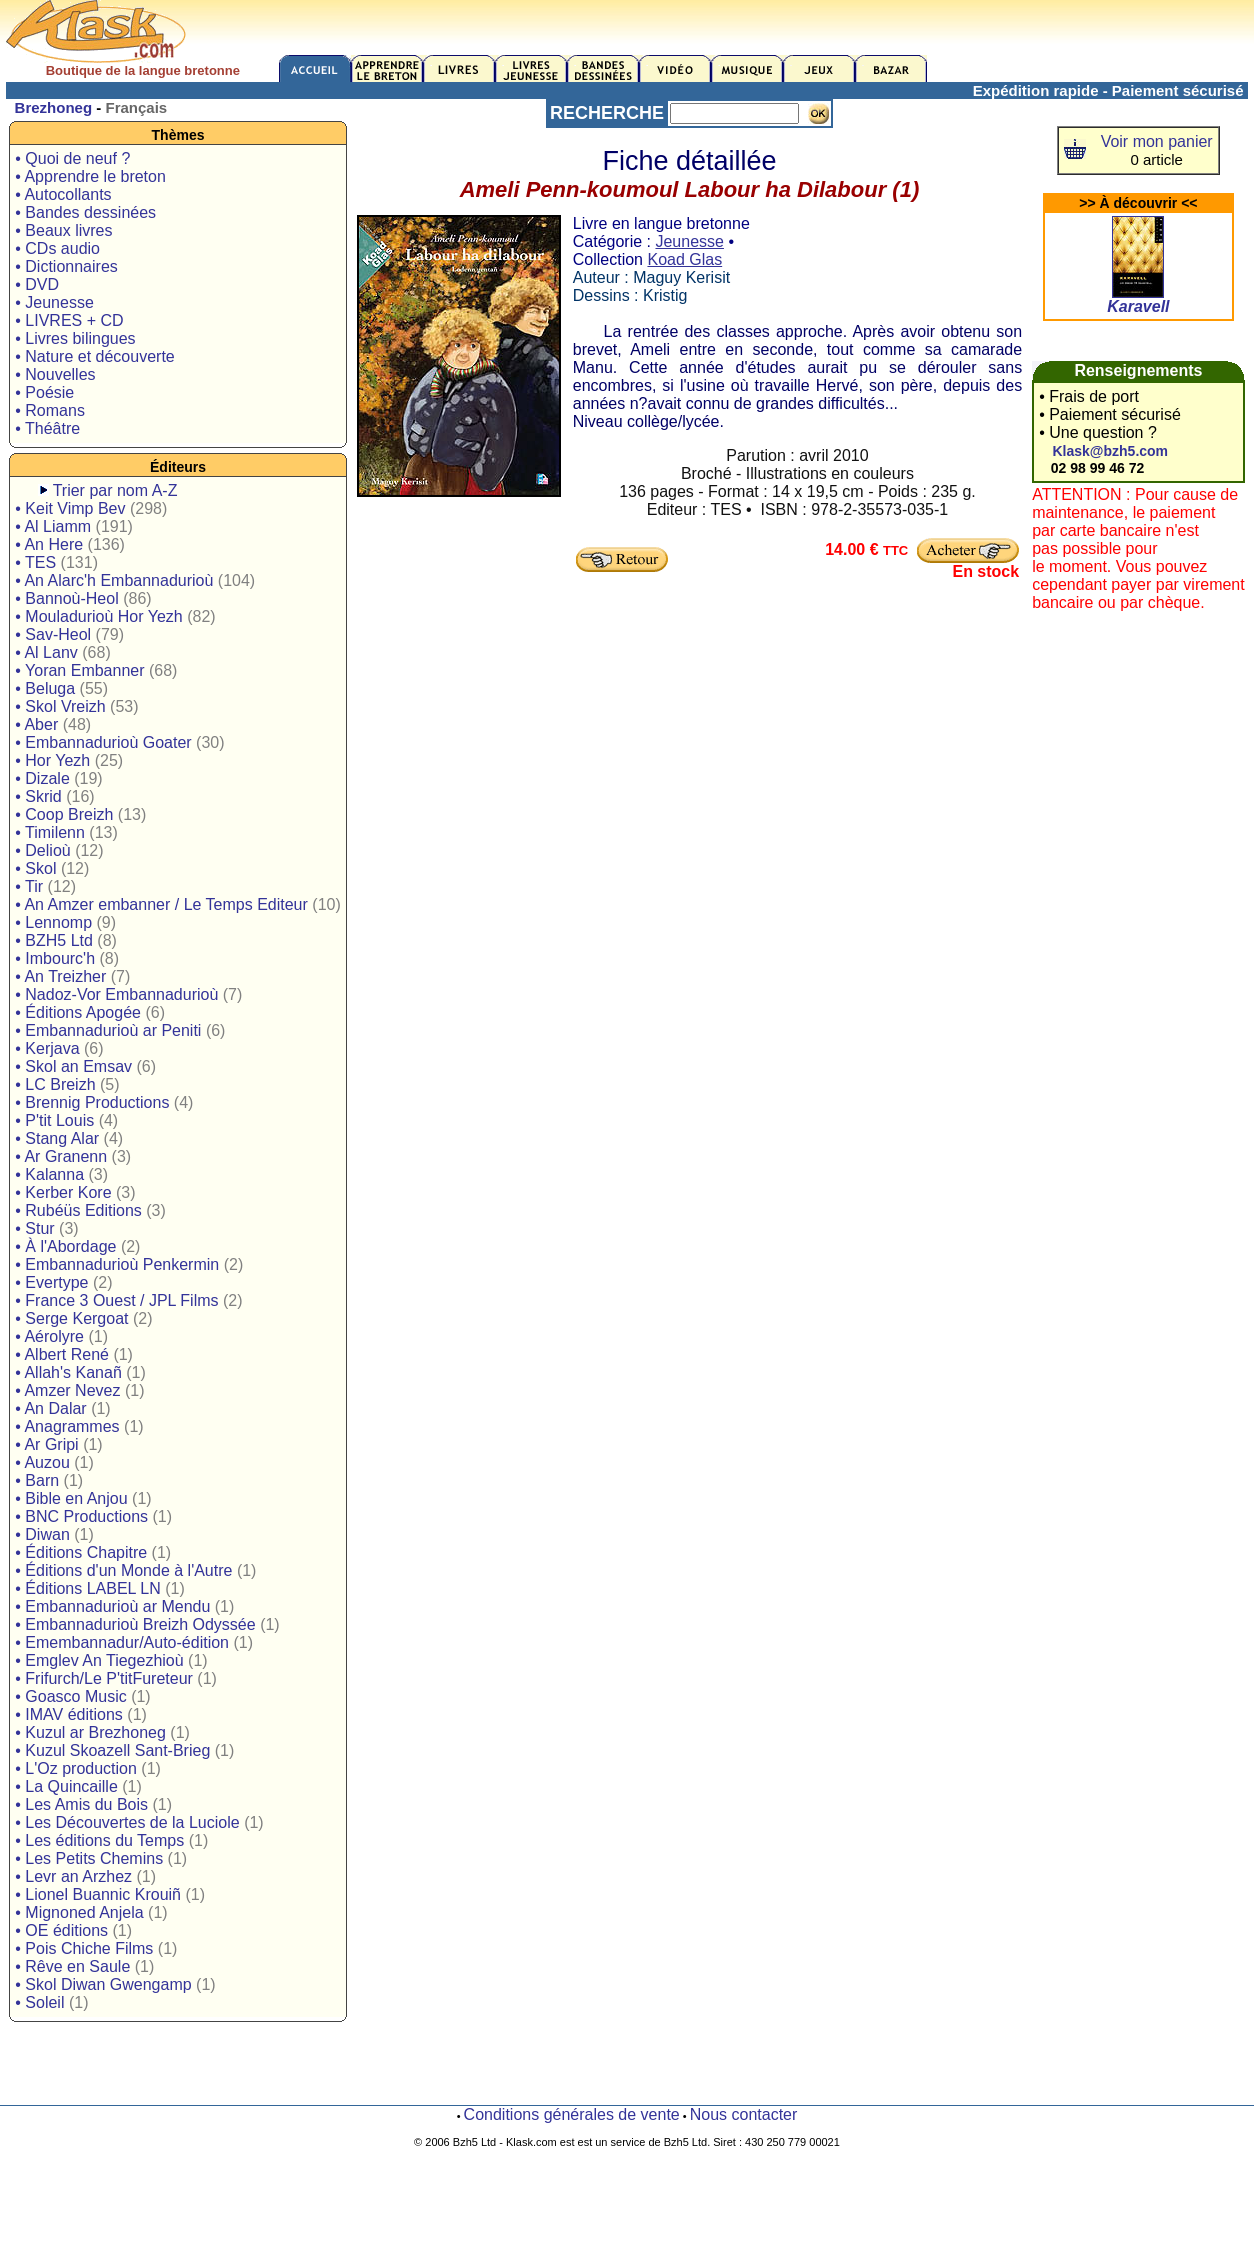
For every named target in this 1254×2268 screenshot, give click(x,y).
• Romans (50, 410)
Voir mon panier (1157, 141)
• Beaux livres (63, 230)
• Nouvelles (55, 374)
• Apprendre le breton (90, 176)
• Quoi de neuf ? (72, 158)
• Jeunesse (54, 302)
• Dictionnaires (66, 266)
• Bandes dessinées (85, 212)
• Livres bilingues (75, 338)
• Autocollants (63, 194)
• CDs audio (57, 248)
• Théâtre (47, 428)
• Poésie (44, 392)
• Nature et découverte (94, 356)
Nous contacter (744, 2114)
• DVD (37, 284)
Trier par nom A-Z (115, 490)
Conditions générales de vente (572, 2114)
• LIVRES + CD (69, 320)
